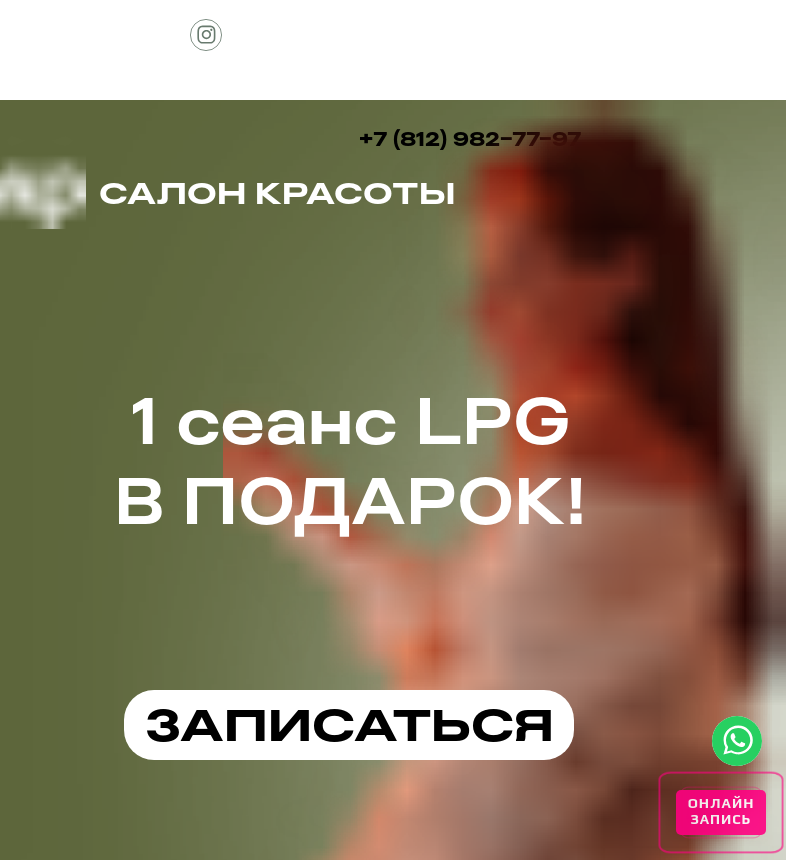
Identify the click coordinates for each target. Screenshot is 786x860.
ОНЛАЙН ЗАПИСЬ (721, 811)
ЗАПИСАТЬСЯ (349, 724)
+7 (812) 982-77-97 (469, 138)
